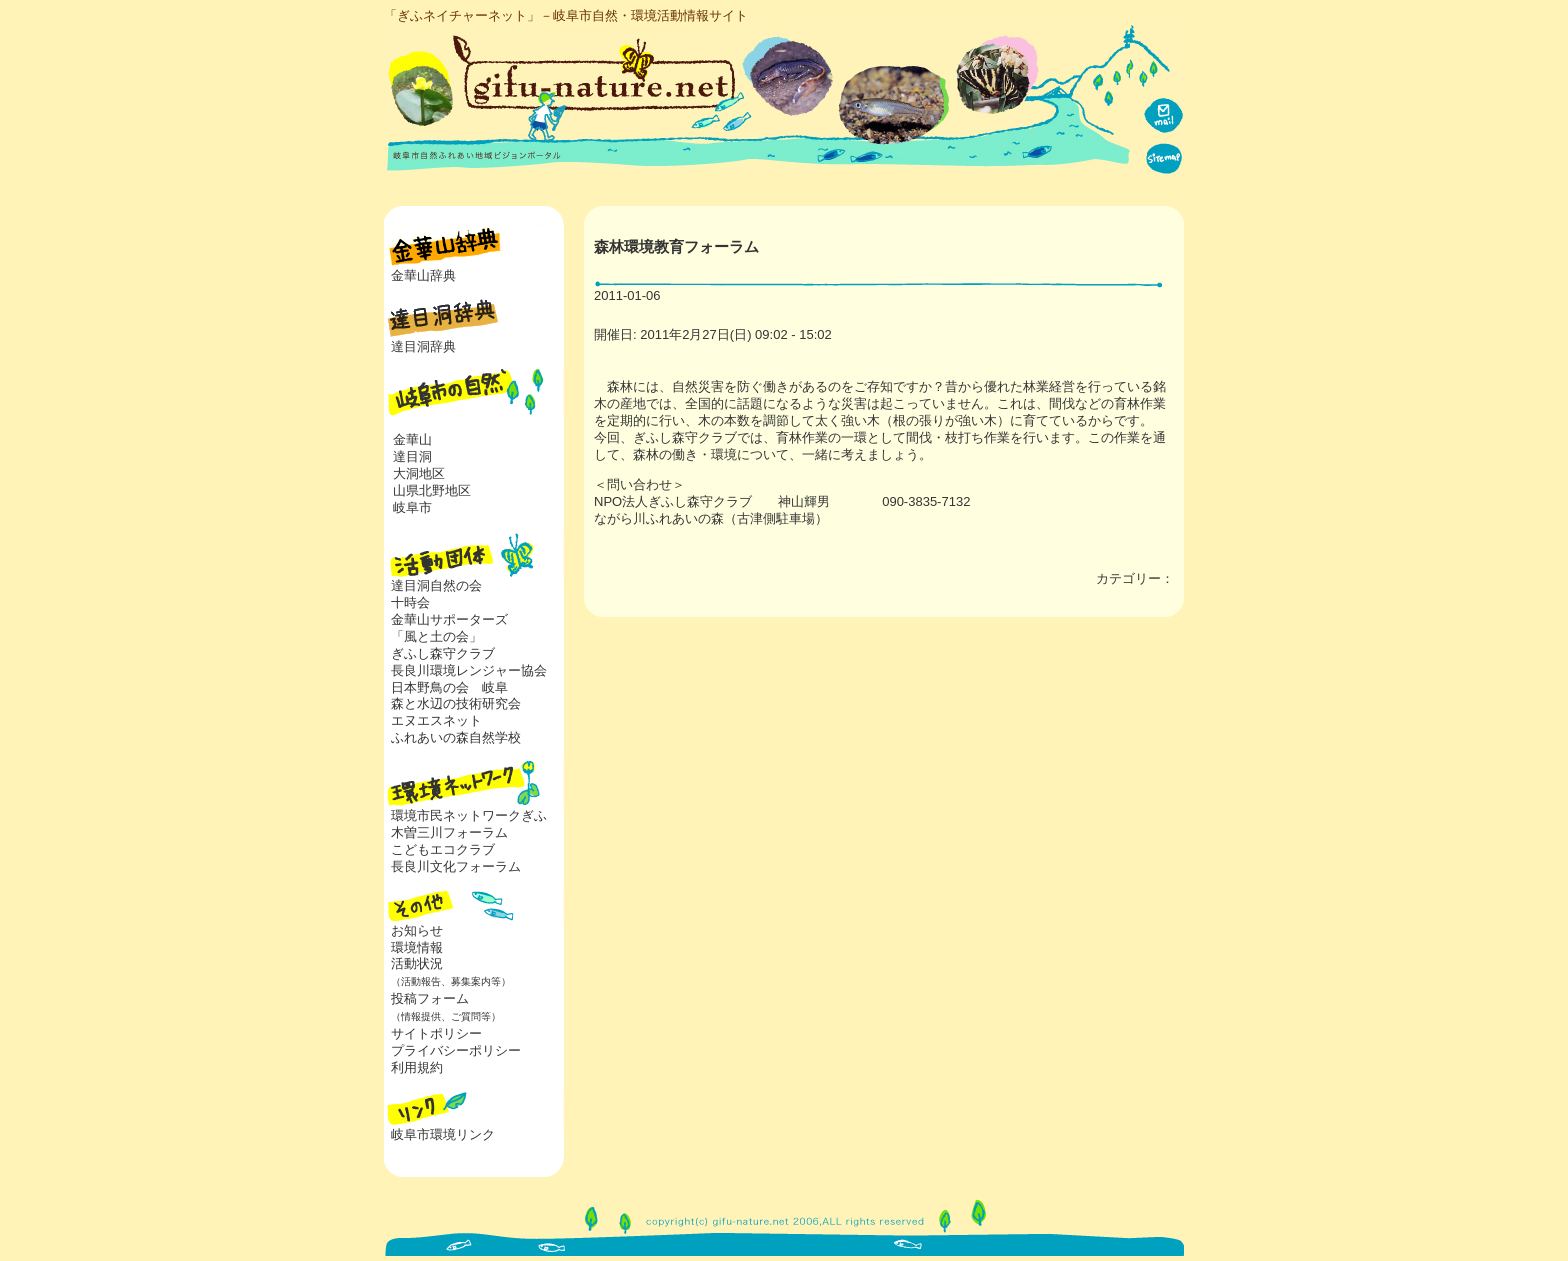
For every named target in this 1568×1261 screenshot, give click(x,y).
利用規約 (417, 1067)
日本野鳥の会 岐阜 (449, 687)
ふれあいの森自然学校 (456, 737)
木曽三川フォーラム (449, 832)
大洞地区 (419, 473)
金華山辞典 (423, 275)
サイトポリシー (436, 1033)
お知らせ (417, 930)
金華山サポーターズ (449, 619)
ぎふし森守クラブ (443, 653)
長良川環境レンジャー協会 (469, 670)
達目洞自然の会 (436, 585)
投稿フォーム (442, 1007)
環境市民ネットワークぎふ (469, 815)
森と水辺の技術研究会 (456, 703)
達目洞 (412, 456)
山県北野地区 (432, 490)
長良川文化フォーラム (456, 866)
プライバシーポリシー (456, 1050)
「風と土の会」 (436, 636)
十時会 (410, 602)
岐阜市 (412, 507)
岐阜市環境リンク (443, 1134)
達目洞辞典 (423, 346)
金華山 (412, 439)
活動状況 (447, 972)
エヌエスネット (436, 720)
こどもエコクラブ (443, 849)
